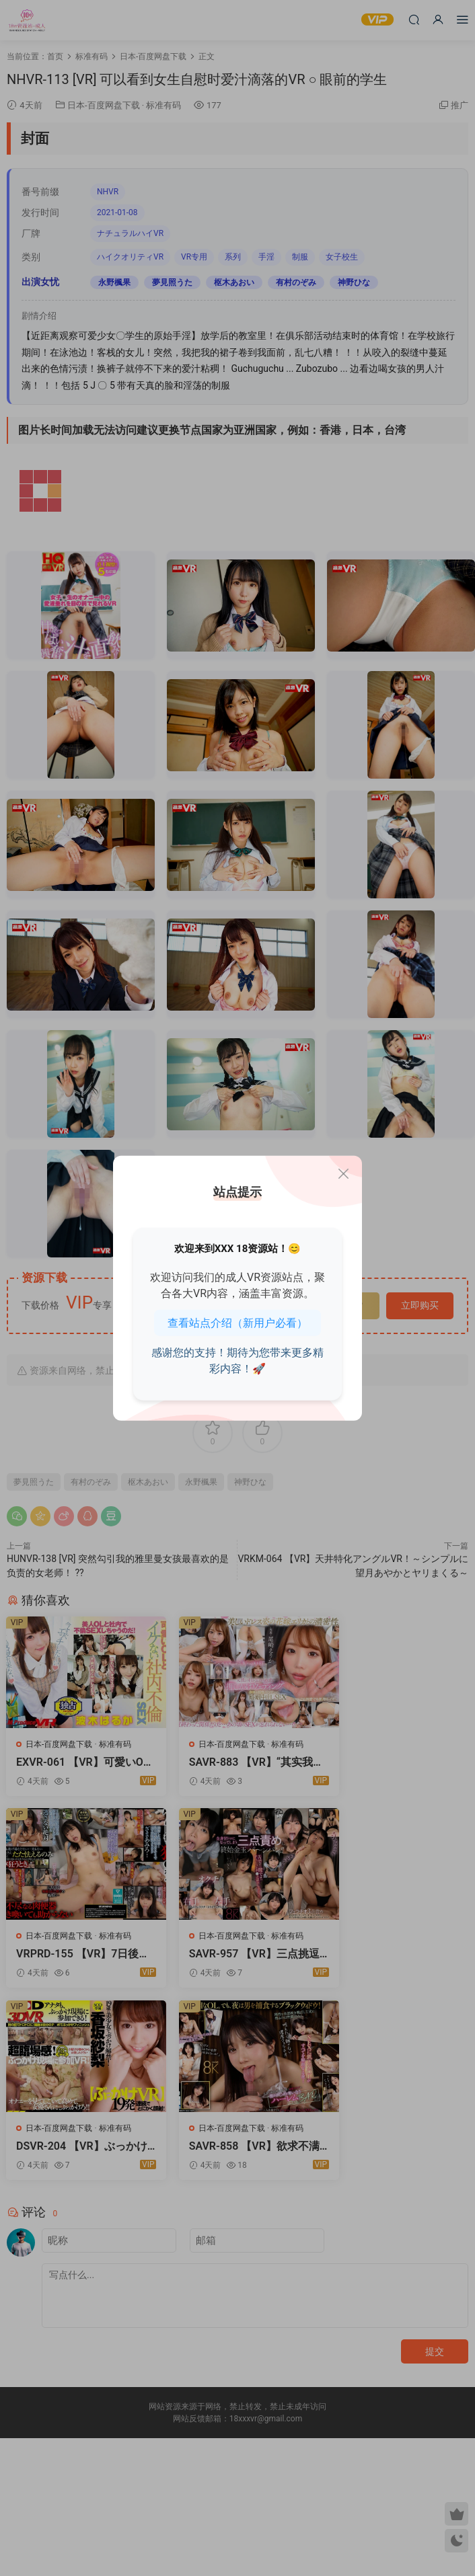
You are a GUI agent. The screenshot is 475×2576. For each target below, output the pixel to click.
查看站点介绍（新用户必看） (237, 1323)
